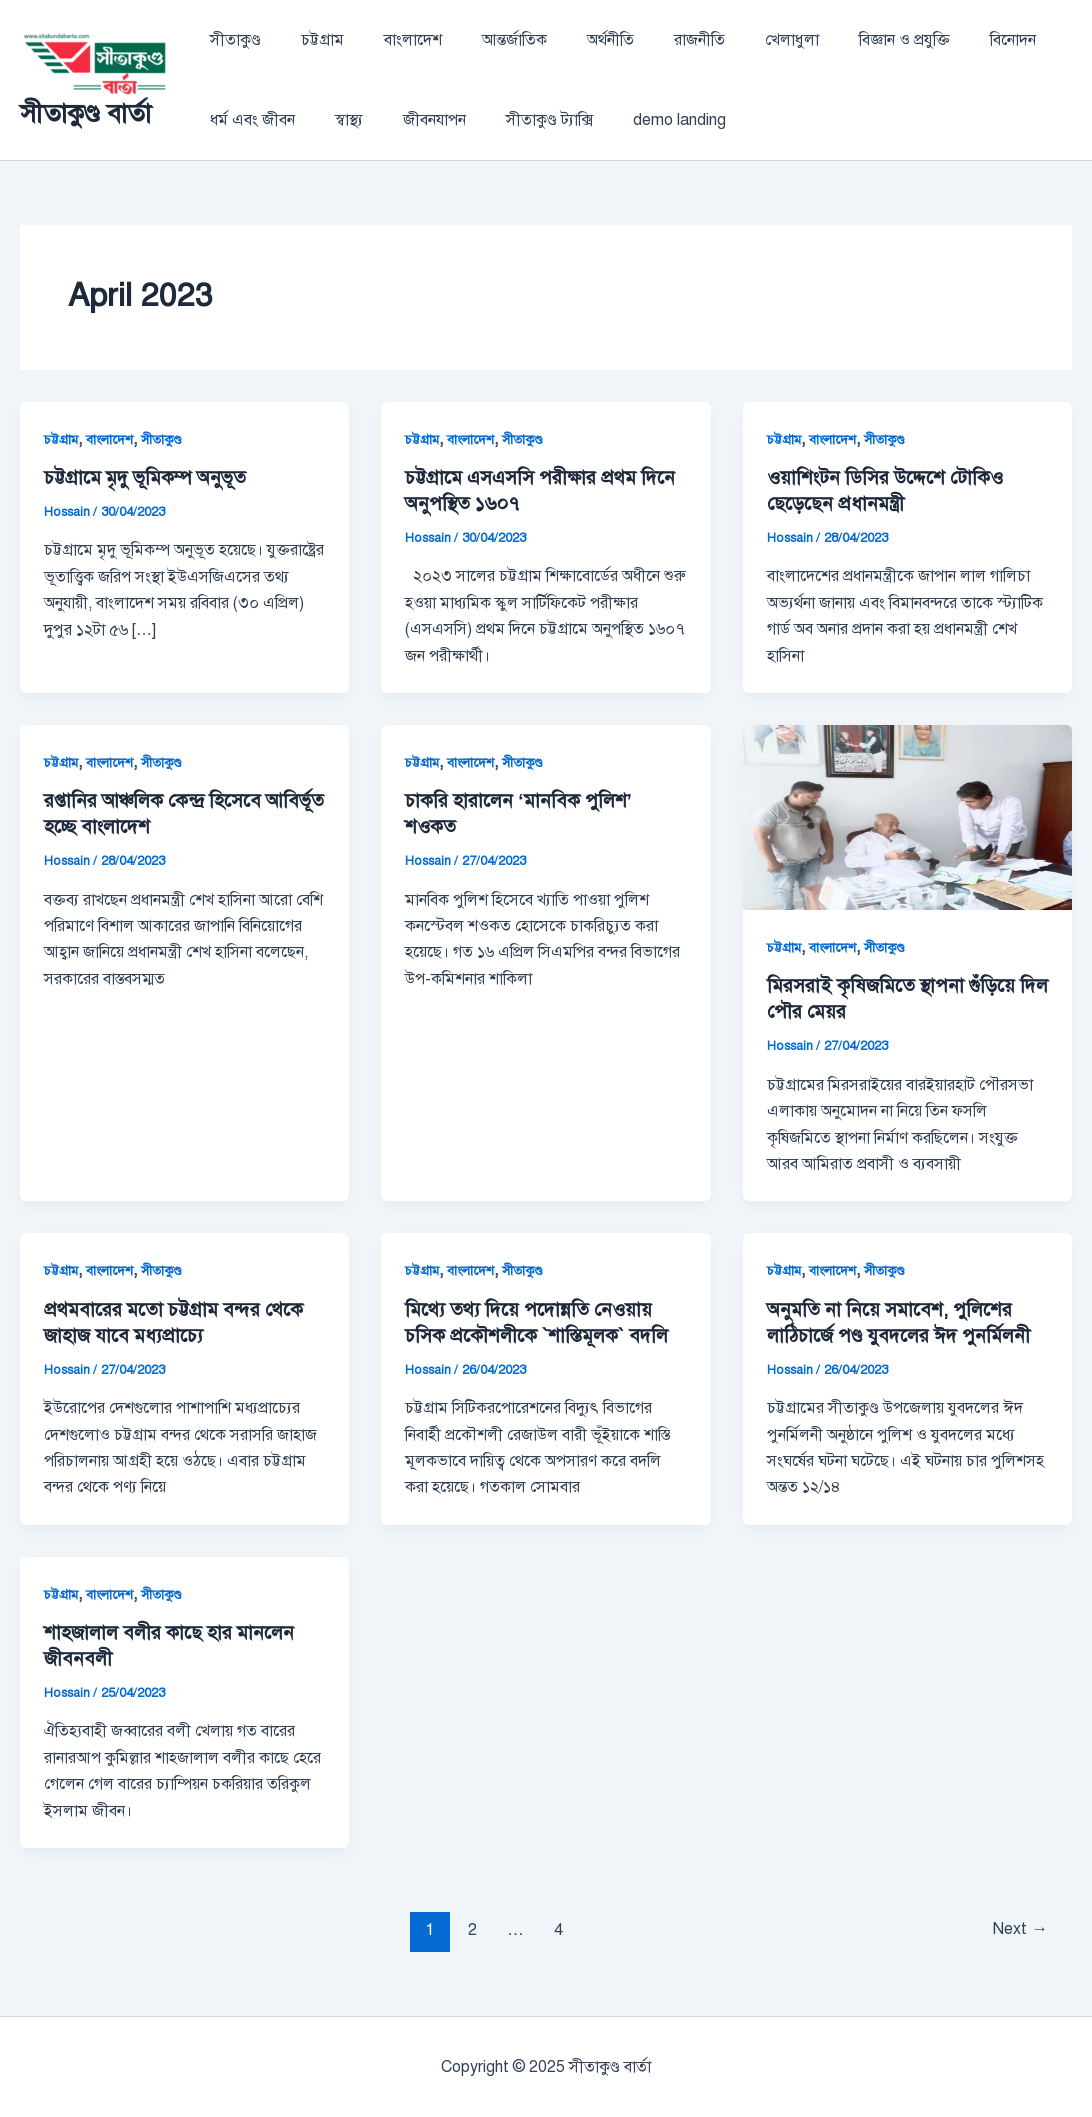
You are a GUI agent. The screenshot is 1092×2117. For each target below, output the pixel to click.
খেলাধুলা (740, 40)
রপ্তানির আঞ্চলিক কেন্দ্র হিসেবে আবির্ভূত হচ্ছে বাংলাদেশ (158, 813)
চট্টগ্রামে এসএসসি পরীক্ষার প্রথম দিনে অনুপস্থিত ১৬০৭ (527, 490)
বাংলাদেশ (393, 40)
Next (1016, 1929)
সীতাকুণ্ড (231, 40)
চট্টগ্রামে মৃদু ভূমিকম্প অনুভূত (155, 477)
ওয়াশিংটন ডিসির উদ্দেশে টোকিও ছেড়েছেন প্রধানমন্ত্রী (890, 490)
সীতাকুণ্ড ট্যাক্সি (521, 120)
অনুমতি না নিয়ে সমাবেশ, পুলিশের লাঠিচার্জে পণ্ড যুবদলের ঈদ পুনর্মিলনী (905, 1322)
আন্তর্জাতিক (486, 40)
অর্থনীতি (574, 40)
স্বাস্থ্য (337, 120)
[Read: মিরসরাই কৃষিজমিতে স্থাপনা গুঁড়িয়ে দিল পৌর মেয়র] (907, 817)
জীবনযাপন (414, 120)
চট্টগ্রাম (310, 40)
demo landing (643, 120)
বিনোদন (945, 40)
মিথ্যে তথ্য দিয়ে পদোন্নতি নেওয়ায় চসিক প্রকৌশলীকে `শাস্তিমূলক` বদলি (542, 1322)
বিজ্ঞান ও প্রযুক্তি (844, 40)
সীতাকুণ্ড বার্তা (85, 113)
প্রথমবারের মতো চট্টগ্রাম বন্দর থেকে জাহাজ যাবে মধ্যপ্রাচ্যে (180, 1322)
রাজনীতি (655, 40)
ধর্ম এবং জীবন (248, 120)
